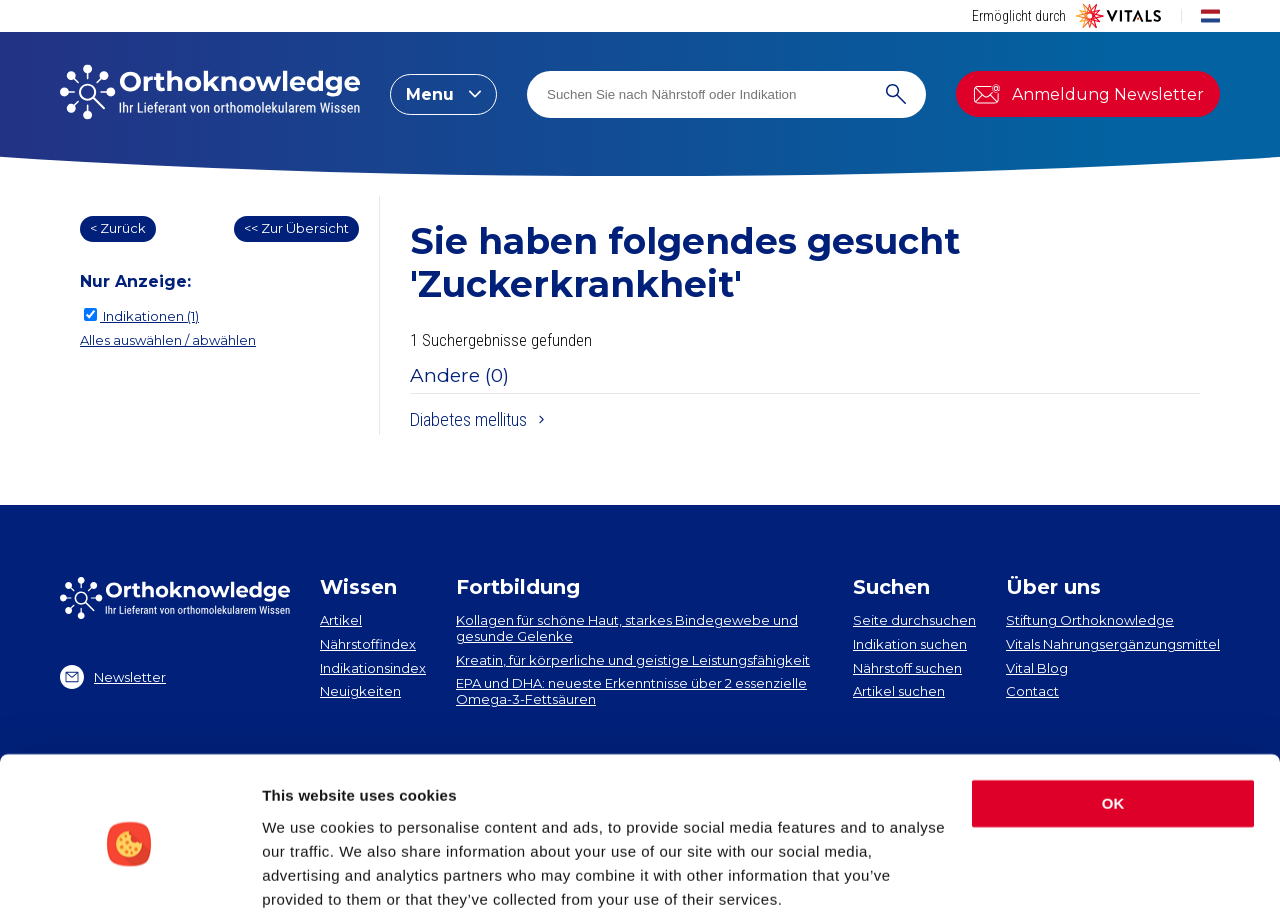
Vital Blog (1037, 668)
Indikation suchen (910, 644)
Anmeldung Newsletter (1088, 94)
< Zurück (118, 228)
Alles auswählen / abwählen (168, 340)
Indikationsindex (373, 668)
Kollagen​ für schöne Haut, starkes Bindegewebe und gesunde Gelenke (627, 628)
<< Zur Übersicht (296, 228)
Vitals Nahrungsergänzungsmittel (1113, 644)
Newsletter (113, 677)
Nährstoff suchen (907, 668)
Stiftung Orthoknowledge (1090, 620)
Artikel (341, 620)
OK (1113, 730)
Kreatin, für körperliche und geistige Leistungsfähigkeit (633, 660)
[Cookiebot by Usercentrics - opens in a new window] (129, 881)
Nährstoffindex (368, 644)
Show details (308, 880)
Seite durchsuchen (914, 620)
